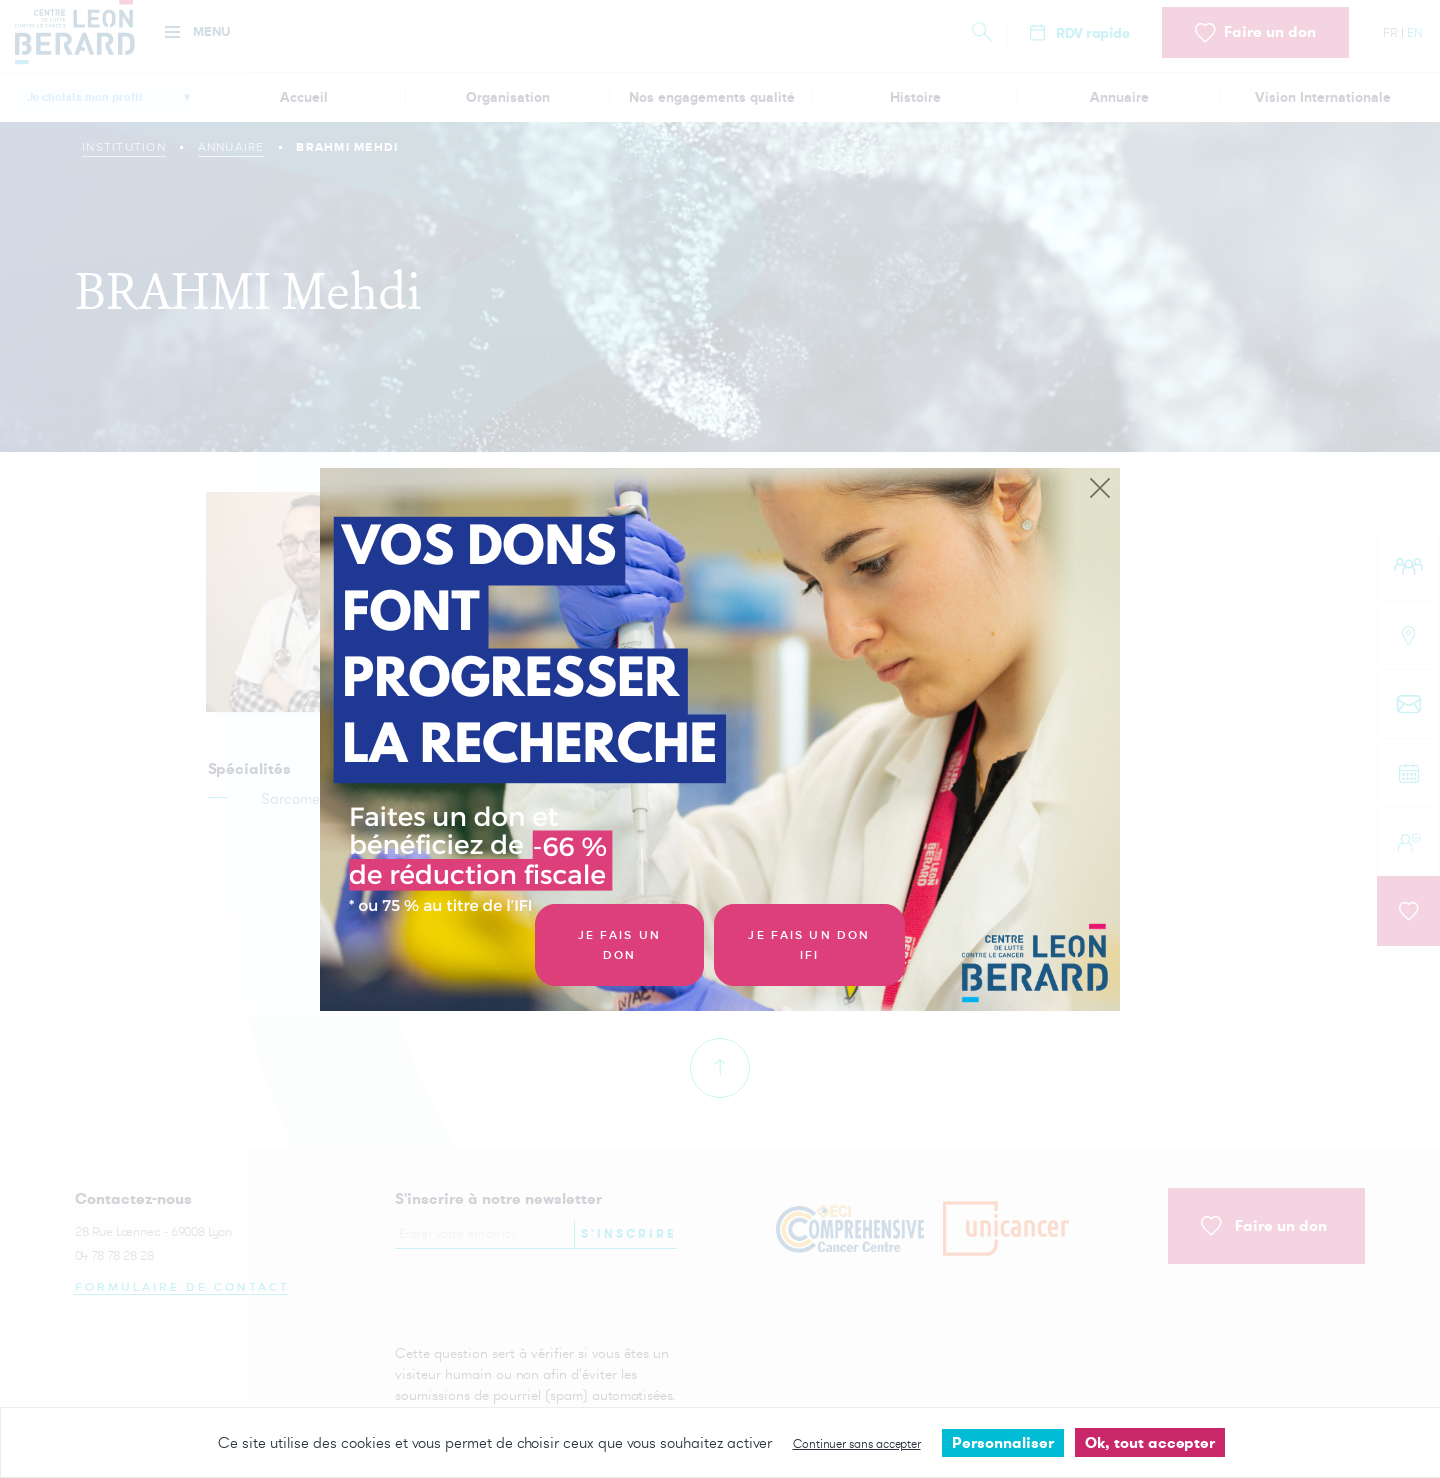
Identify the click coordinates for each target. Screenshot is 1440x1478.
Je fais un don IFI (809, 945)
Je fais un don (619, 945)
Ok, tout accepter (1150, 1442)
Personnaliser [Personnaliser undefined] (1003, 1442)
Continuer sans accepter (857, 1443)
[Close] (1100, 489)
